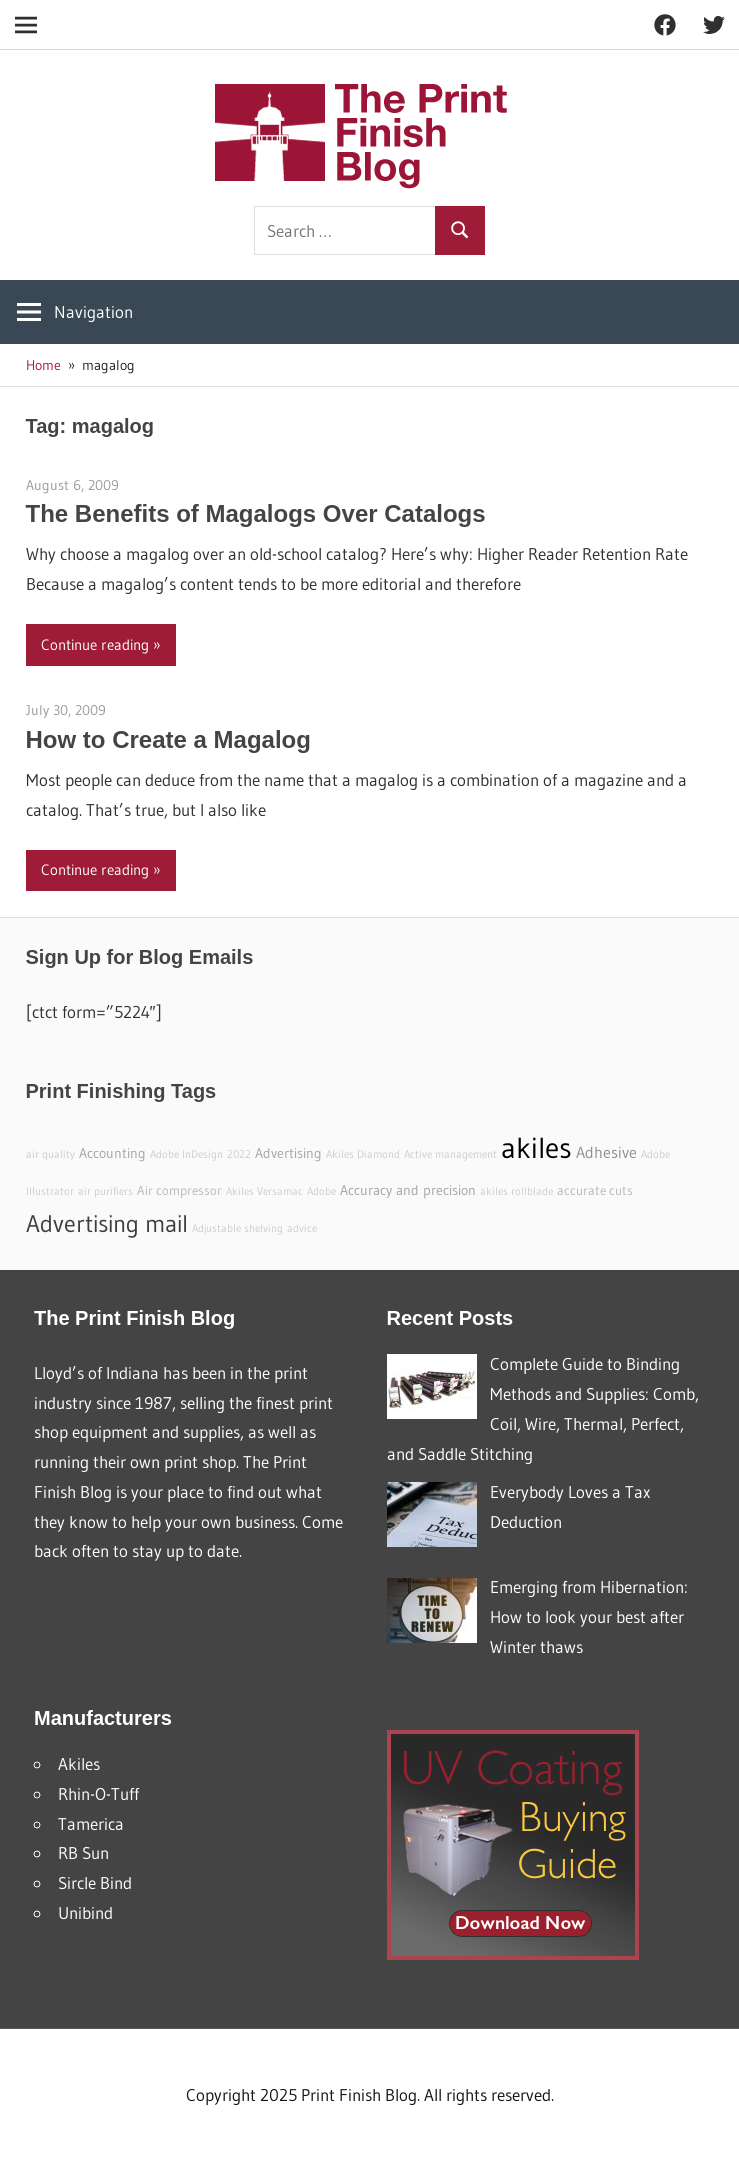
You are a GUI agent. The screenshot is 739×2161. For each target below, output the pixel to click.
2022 (239, 1154)
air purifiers (105, 1191)
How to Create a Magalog (168, 739)
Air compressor (179, 1190)
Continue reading (95, 644)
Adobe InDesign (186, 1154)
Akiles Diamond (363, 1154)
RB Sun (83, 1852)
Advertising (288, 1153)
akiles (536, 1147)
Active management (450, 1154)
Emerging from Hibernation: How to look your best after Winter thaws (589, 1616)
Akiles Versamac (264, 1191)
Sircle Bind (95, 1882)
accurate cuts (595, 1190)
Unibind (85, 1912)
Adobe (321, 1191)
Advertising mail (107, 1223)
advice (302, 1228)
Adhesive (606, 1152)
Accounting (112, 1153)
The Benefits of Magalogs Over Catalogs (256, 513)
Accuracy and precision (408, 1190)
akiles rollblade (516, 1191)
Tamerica (91, 1823)
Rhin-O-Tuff (98, 1793)
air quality (50, 1154)
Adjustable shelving (237, 1228)
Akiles (79, 1763)
